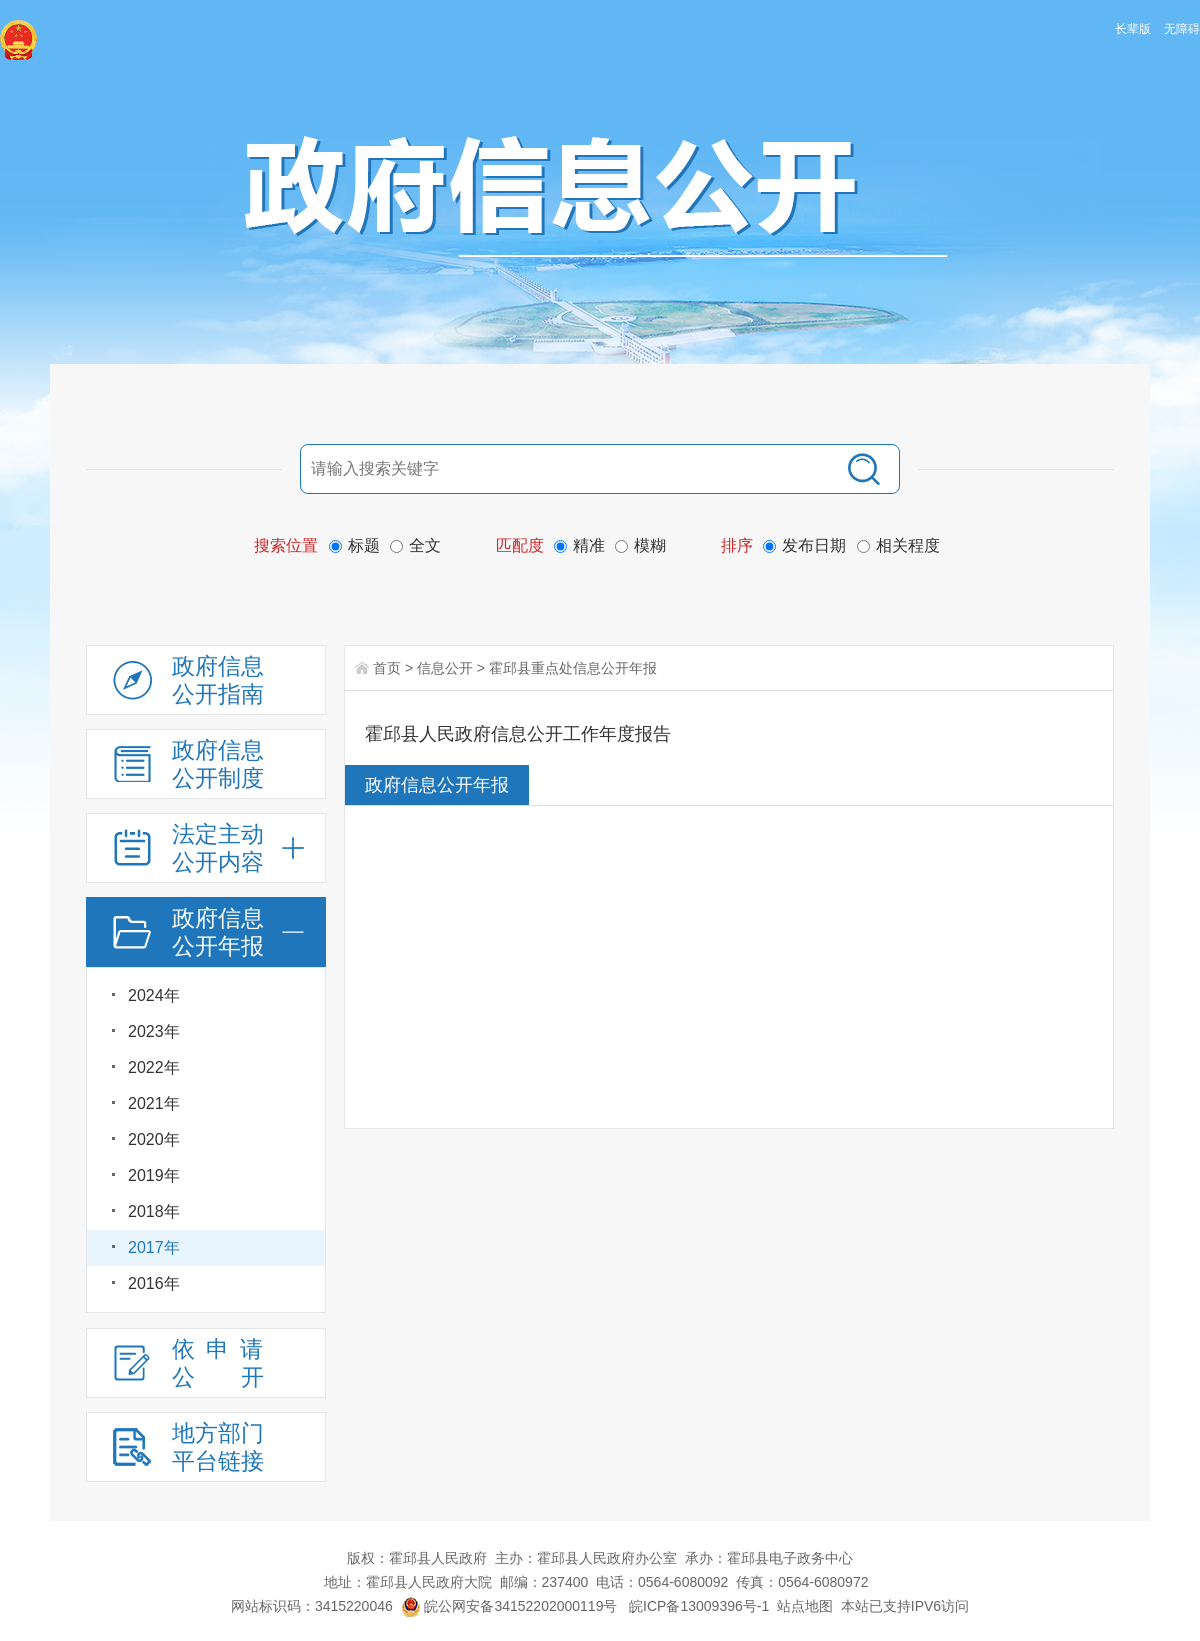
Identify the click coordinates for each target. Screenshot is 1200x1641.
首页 (387, 668)
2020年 (154, 1139)
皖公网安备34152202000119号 (509, 1606)
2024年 (154, 995)
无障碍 (1182, 29)
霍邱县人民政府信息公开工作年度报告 (518, 734)
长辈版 (1133, 29)
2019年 (154, 1175)
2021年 (154, 1103)
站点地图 (805, 1606)
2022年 (154, 1067)
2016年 (154, 1283)
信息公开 (445, 668)
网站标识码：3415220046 (312, 1606)
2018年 (154, 1211)
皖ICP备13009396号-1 (699, 1606)
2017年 (154, 1247)
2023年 (154, 1031)
